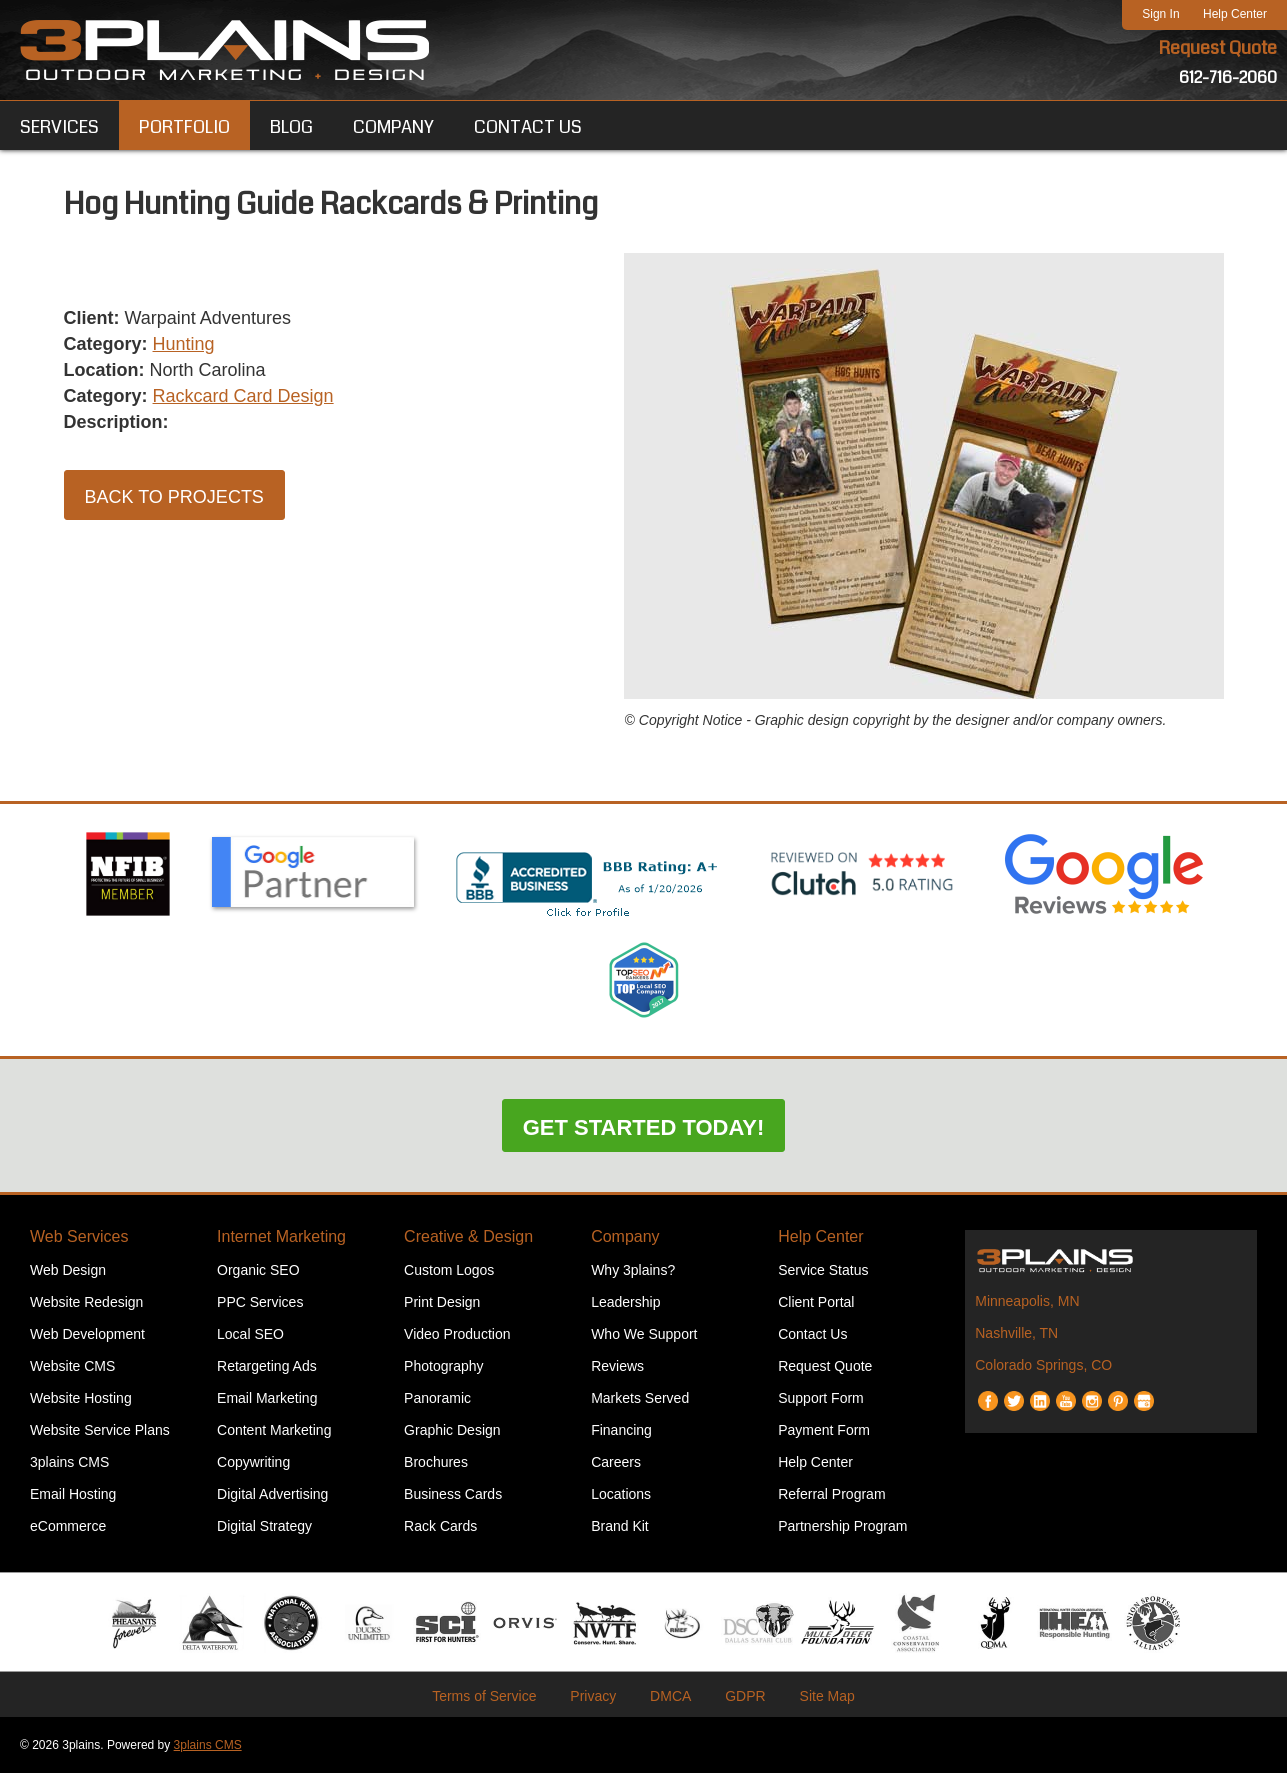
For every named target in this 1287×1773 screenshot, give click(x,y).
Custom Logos (449, 1270)
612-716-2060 (1228, 77)
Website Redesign (86, 1302)
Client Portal (816, 1302)
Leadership (625, 1302)
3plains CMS (69, 1462)
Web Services (79, 1236)
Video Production (457, 1334)
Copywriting (253, 1462)
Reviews (617, 1366)
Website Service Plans (100, 1430)
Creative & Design (468, 1236)
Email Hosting (73, 1494)
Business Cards (453, 1494)
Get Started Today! (644, 1127)
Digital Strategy (264, 1526)
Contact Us (812, 1334)
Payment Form (824, 1430)
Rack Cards (440, 1526)
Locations (621, 1494)
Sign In (1160, 14)
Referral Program (831, 1494)
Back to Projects (174, 497)
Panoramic (437, 1398)
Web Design (68, 1270)
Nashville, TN (1016, 1333)
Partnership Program (842, 1526)
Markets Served (640, 1398)
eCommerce (68, 1526)
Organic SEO (258, 1270)
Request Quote (1218, 48)
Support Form (821, 1398)
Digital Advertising (272, 1494)
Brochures (436, 1462)
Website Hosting (81, 1398)
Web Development (87, 1334)
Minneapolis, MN (1027, 1301)
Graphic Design (452, 1430)
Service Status (823, 1270)
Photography (443, 1366)
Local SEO (250, 1334)
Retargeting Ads (267, 1366)
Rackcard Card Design (243, 396)
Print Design (442, 1302)
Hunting (184, 344)
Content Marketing (274, 1430)
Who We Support (644, 1334)
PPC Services (260, 1302)
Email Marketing (267, 1398)
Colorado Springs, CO (1043, 1365)
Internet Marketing (281, 1236)
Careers (616, 1462)
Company (625, 1236)
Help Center (1235, 14)
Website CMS (72, 1366)
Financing (621, 1430)
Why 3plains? (633, 1270)
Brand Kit (620, 1526)
